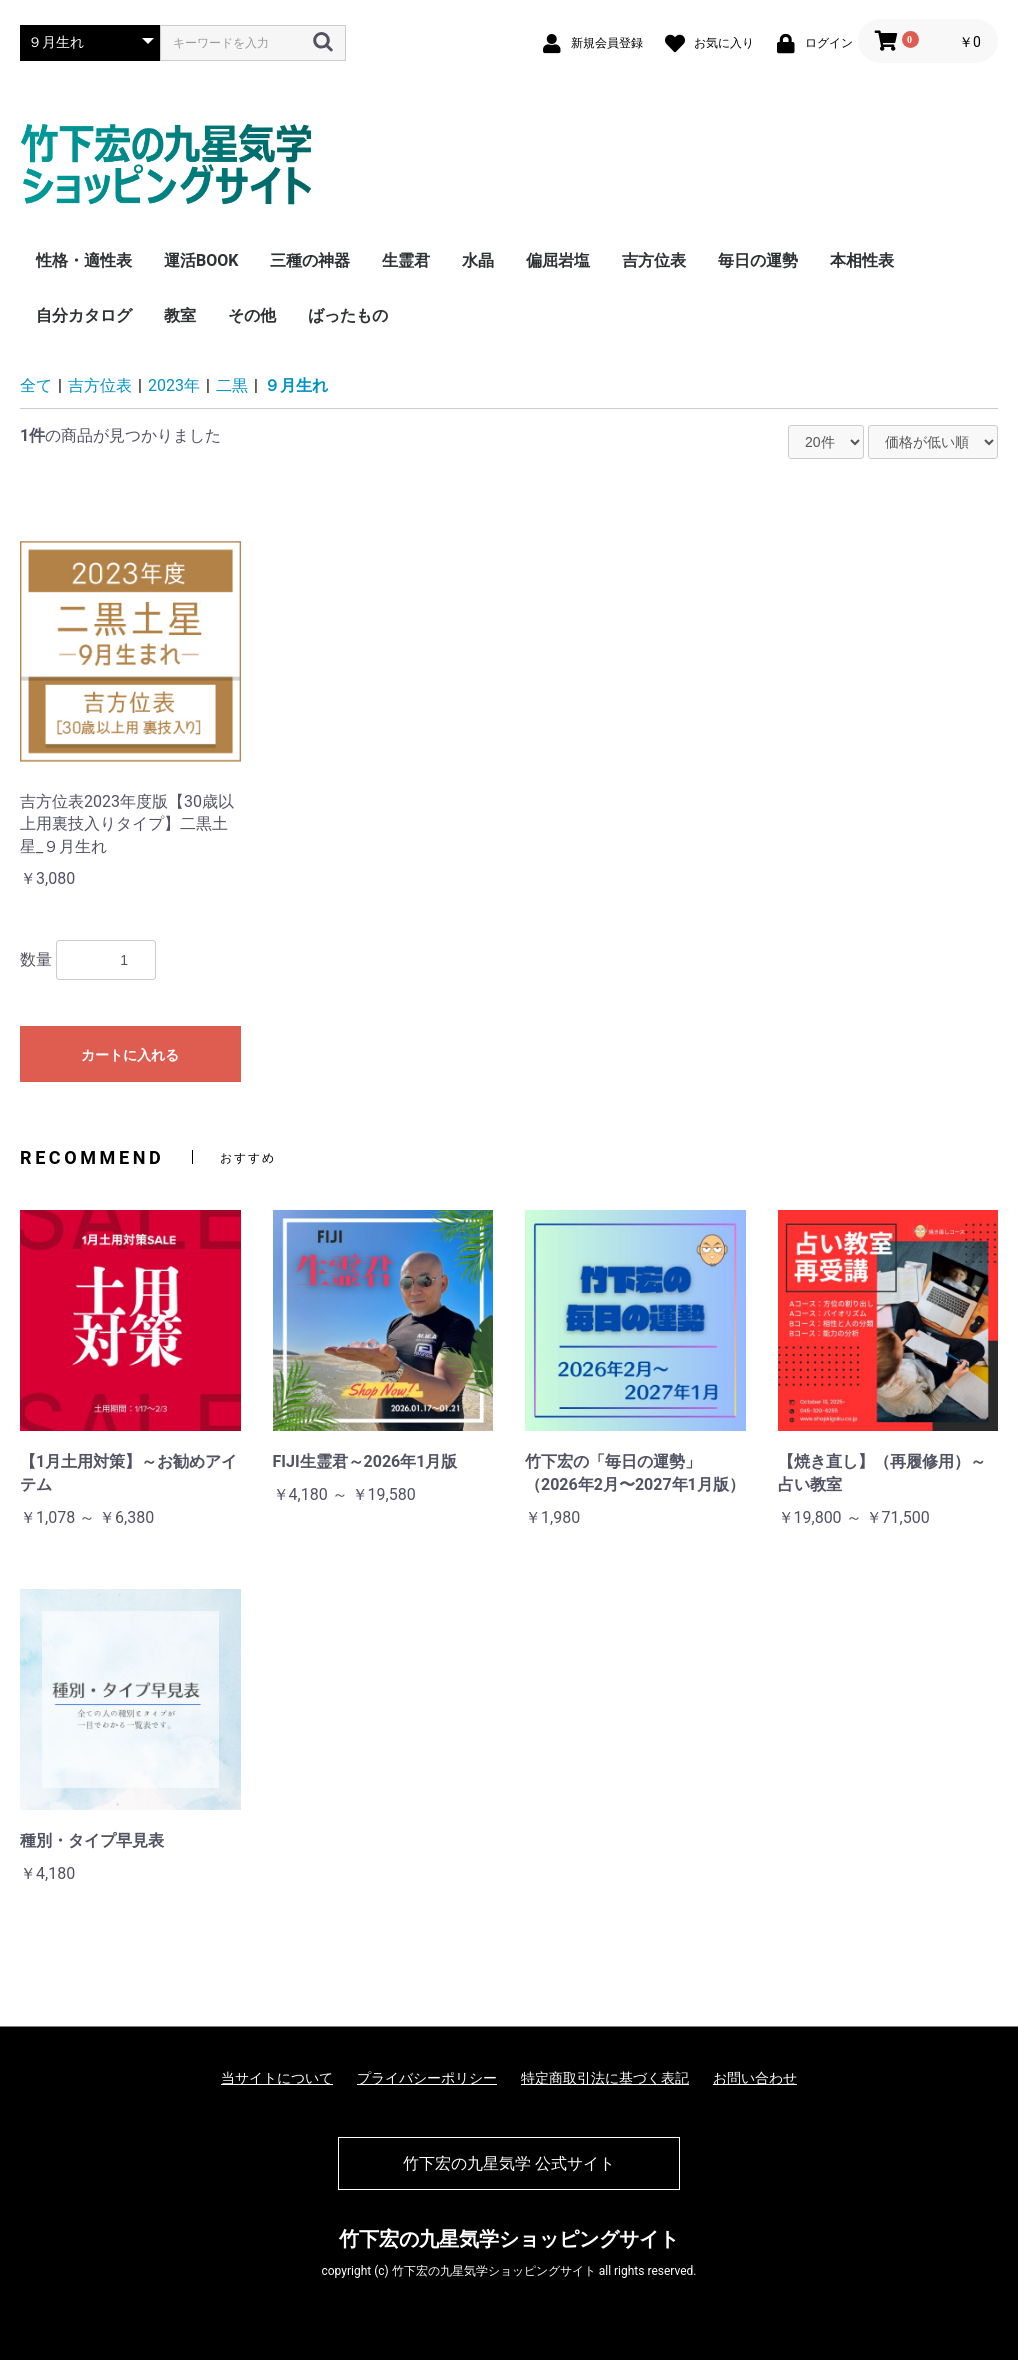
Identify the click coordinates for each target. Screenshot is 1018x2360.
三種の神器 (310, 260)
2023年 (174, 385)
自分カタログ (84, 315)
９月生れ (296, 385)
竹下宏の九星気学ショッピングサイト (509, 2239)
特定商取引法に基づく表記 (605, 2078)
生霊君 (406, 260)
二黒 (232, 385)
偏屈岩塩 (558, 260)
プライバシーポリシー (427, 2078)
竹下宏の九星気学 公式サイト (509, 2163)
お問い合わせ (755, 2078)
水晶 (478, 260)
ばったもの (348, 315)
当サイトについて (277, 2078)
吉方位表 (654, 260)
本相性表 (862, 260)
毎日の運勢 (758, 260)
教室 (180, 315)
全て (36, 385)
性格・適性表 (84, 260)
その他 (252, 315)
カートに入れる (130, 1055)
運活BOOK (201, 260)
